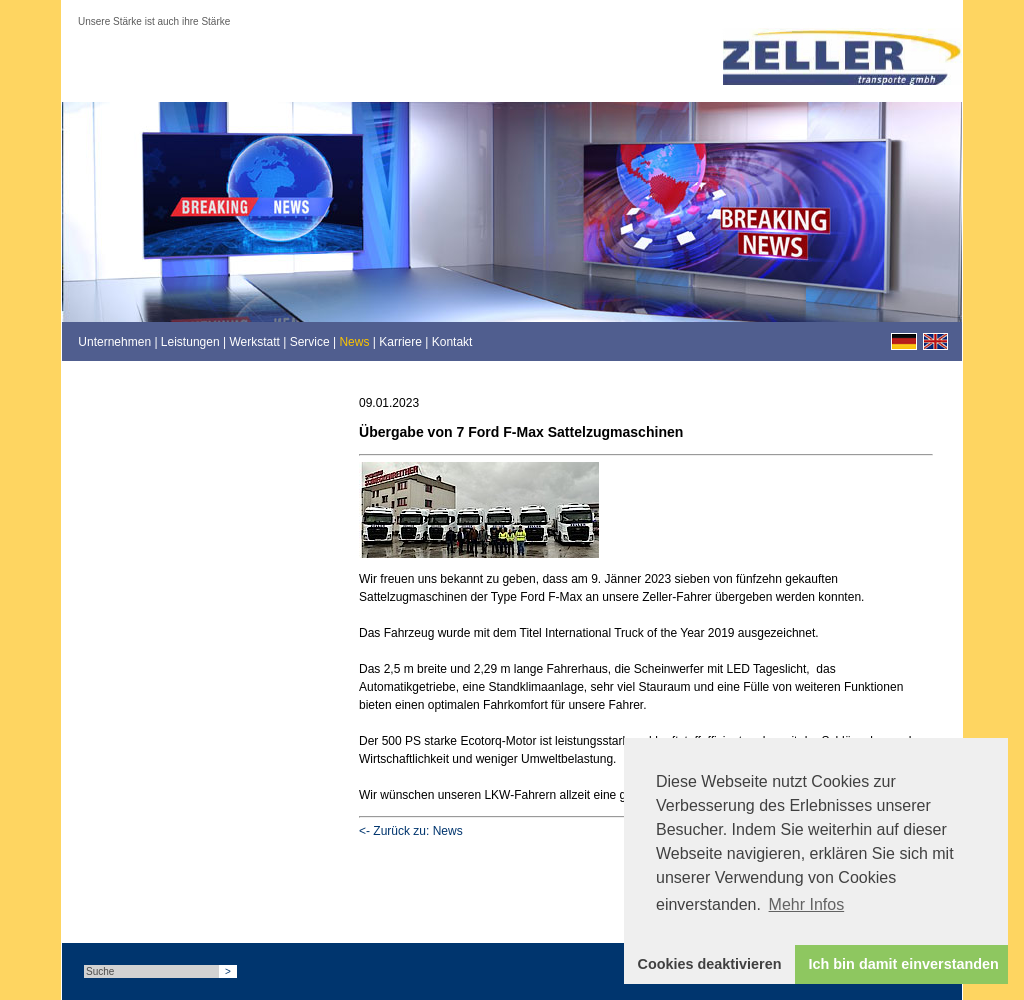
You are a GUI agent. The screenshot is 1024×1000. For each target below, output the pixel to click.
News (354, 342)
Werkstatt (254, 342)
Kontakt (452, 342)
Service (310, 342)
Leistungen (190, 342)
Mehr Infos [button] (807, 904)
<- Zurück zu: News (411, 831)
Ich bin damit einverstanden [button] (904, 964)
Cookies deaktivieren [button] (710, 964)
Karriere (400, 342)
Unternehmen (114, 342)
